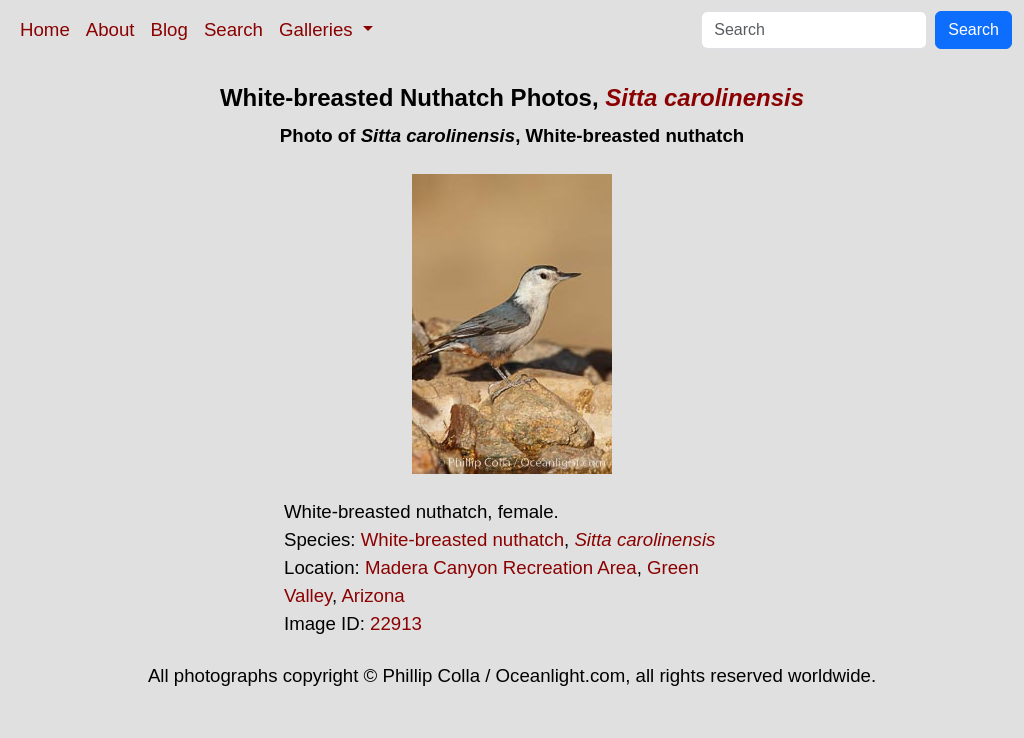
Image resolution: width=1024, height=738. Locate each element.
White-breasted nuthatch (462, 539)
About (110, 29)
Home (45, 29)
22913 (396, 623)
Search (233, 29)
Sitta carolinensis (704, 97)
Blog (169, 29)
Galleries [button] (318, 29)
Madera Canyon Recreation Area (501, 567)
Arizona (372, 595)
